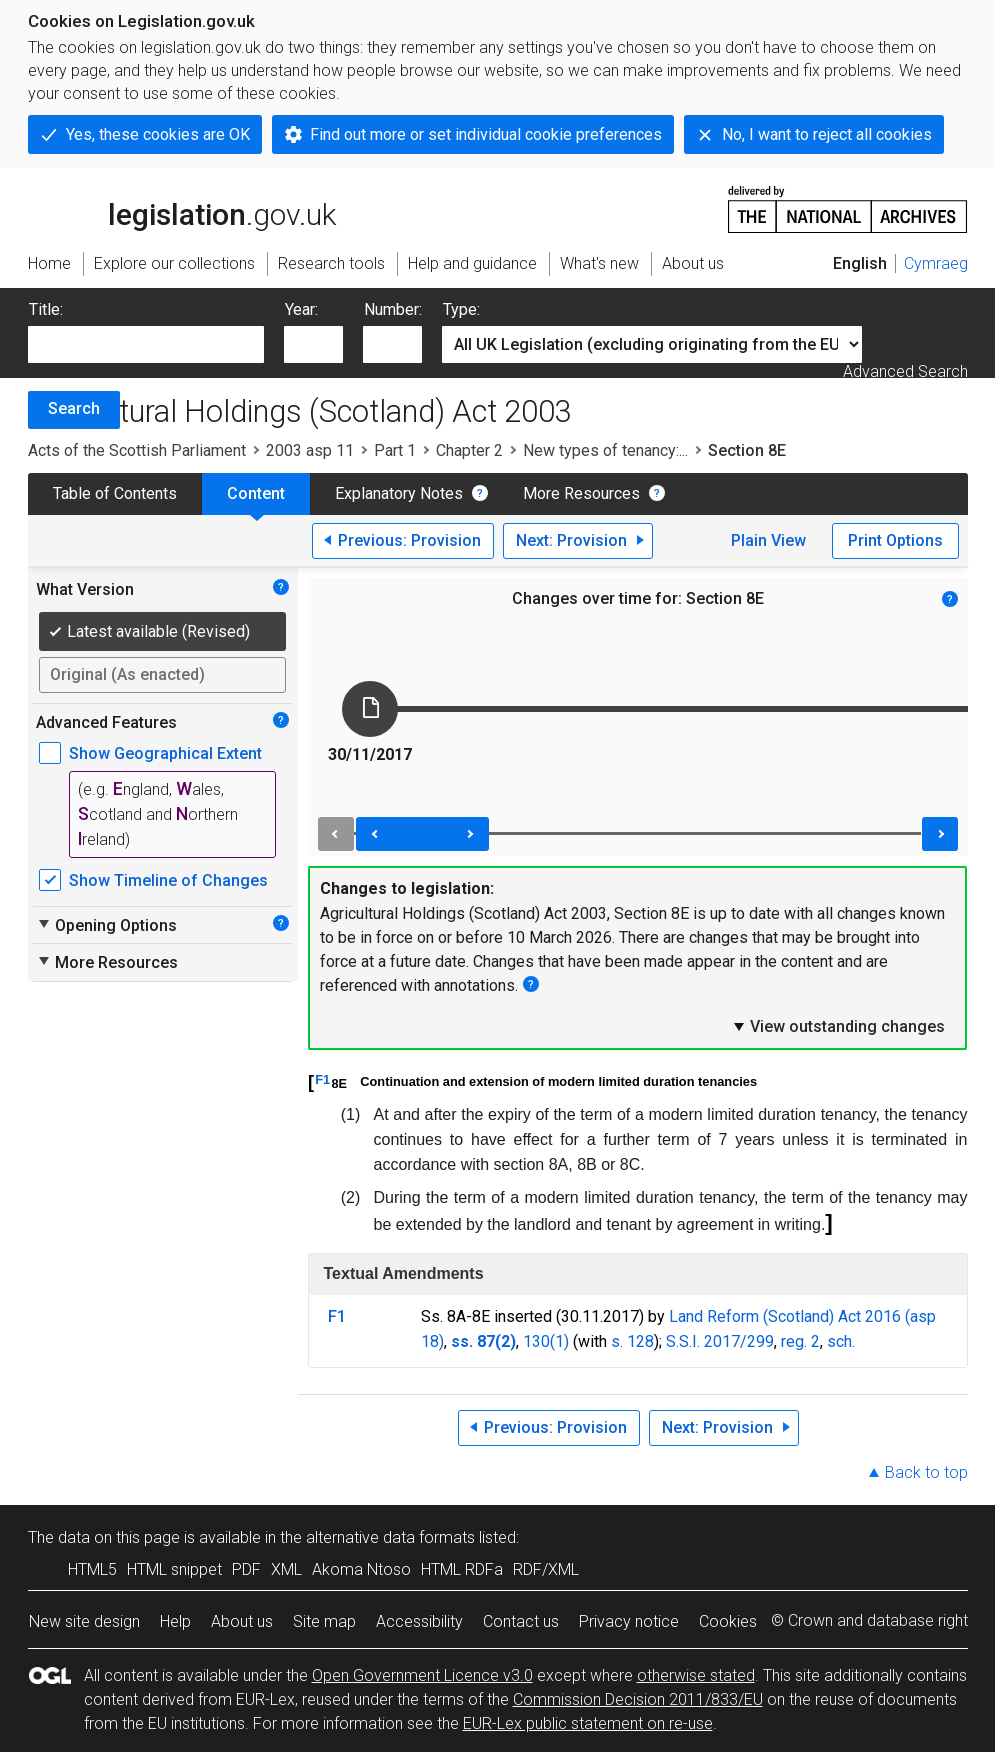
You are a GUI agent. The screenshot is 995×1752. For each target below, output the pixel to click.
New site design (84, 1621)
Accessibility (419, 1621)
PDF (246, 1569)
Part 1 (395, 450)
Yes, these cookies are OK (158, 134)
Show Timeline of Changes (168, 880)
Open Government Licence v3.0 (422, 1675)
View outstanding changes (838, 1026)
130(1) (546, 1341)
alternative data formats (390, 1537)
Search (74, 408)
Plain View (768, 540)
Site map (324, 1621)
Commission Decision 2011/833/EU (638, 1699)
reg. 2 (800, 1341)
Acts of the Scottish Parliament (137, 450)
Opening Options (106, 925)
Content (256, 493)
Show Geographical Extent (165, 753)
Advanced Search (905, 371)
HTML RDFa (462, 1569)
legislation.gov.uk (182, 208)
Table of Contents (115, 493)
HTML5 (92, 1569)
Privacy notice (629, 1621)
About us (242, 1621)
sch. (841, 1341)
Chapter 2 (469, 450)
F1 (322, 1079)
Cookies (728, 1621)
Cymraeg (936, 263)
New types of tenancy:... (605, 450)
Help (175, 1621)
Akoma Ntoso (361, 1569)
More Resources (581, 493)
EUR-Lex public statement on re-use (588, 1723)
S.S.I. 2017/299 (720, 1341)
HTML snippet (174, 1569)
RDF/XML (546, 1569)
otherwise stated (696, 1675)
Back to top (926, 1472)
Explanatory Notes (399, 493)
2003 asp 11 (310, 450)
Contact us (521, 1621)
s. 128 (632, 1341)
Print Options (895, 540)
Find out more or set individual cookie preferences (486, 134)
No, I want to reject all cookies (827, 134)
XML (286, 1569)
